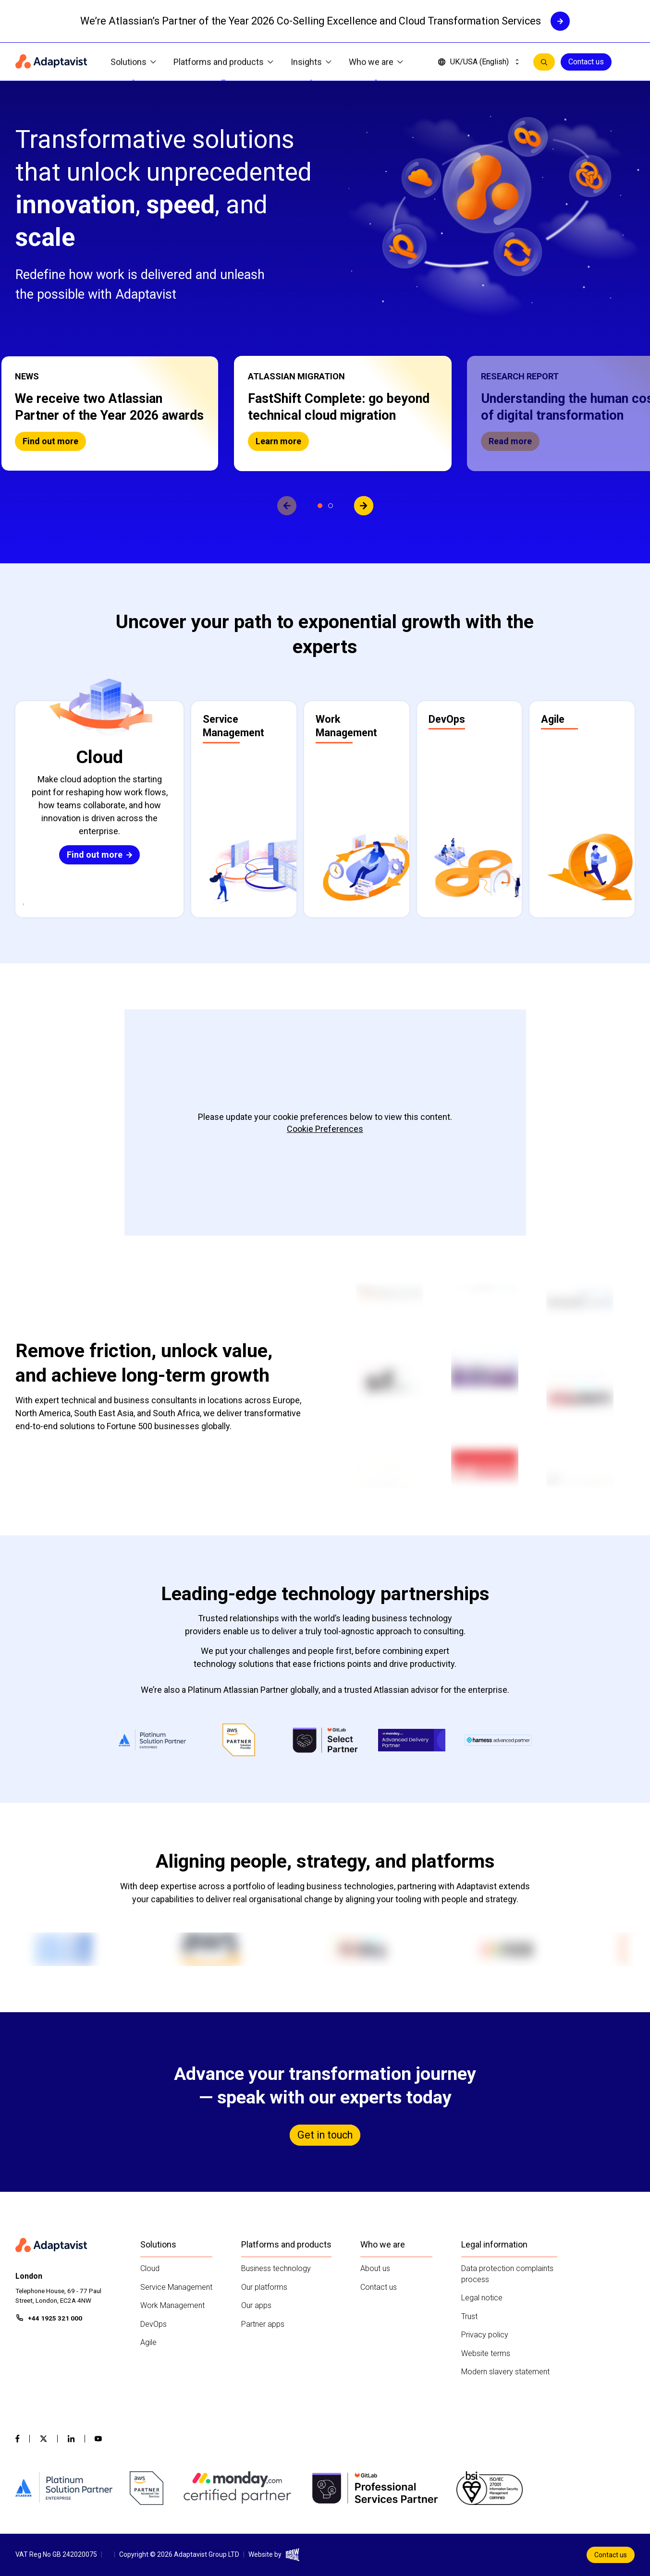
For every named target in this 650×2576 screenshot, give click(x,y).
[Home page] (51, 62)
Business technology (276, 2268)
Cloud (149, 2268)
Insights (311, 62)
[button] (110, 413)
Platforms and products (223, 62)
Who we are (376, 62)
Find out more (50, 441)
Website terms (485, 2353)
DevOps (153, 2324)
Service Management (176, 2287)
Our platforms (264, 2287)
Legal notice (482, 2297)
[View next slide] (363, 505)
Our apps (256, 2305)
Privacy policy (484, 2334)
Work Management (172, 2305)
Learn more (278, 441)
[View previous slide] (286, 505)
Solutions (133, 62)
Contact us (586, 61)
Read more (510, 441)
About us (375, 2268)
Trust (469, 2316)
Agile (148, 2342)
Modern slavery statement (505, 2371)
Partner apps (262, 2324)
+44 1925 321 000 (55, 2318)
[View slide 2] (330, 505)
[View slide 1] (320, 505)
